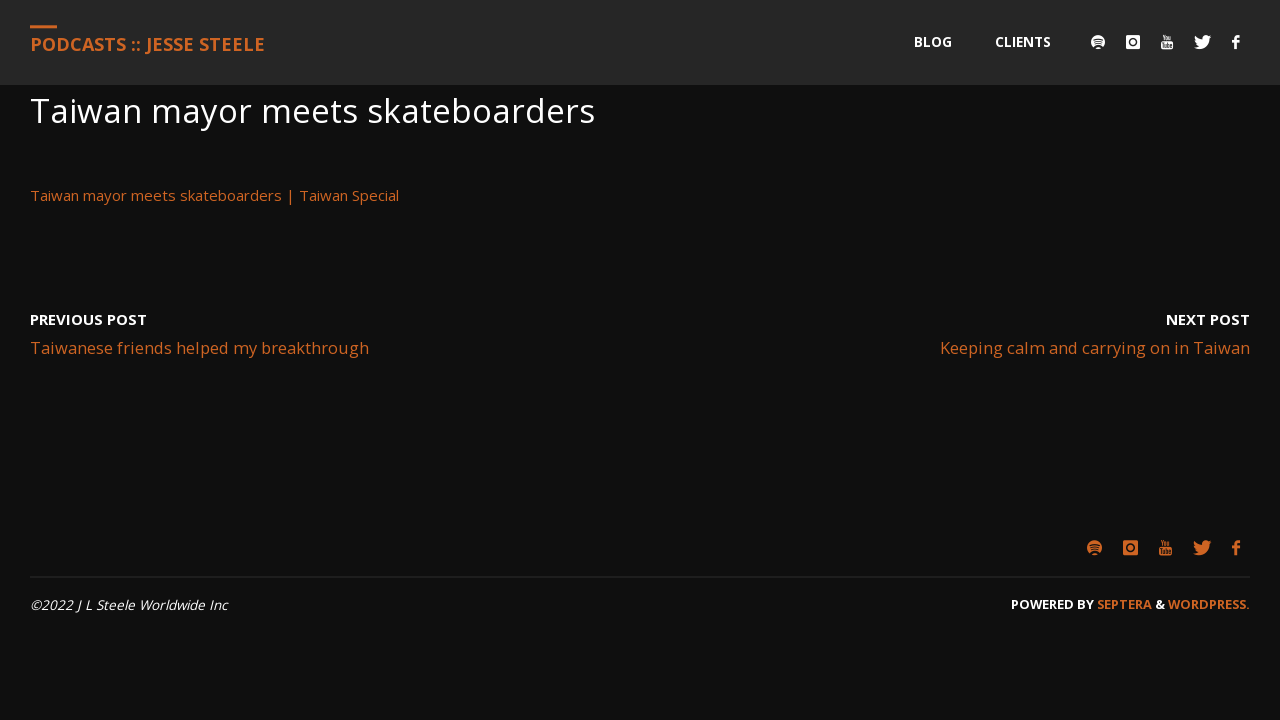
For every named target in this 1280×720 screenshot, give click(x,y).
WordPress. (1209, 604)
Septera (1123, 604)
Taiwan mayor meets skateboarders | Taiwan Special (214, 195)
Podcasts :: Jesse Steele (147, 44)
